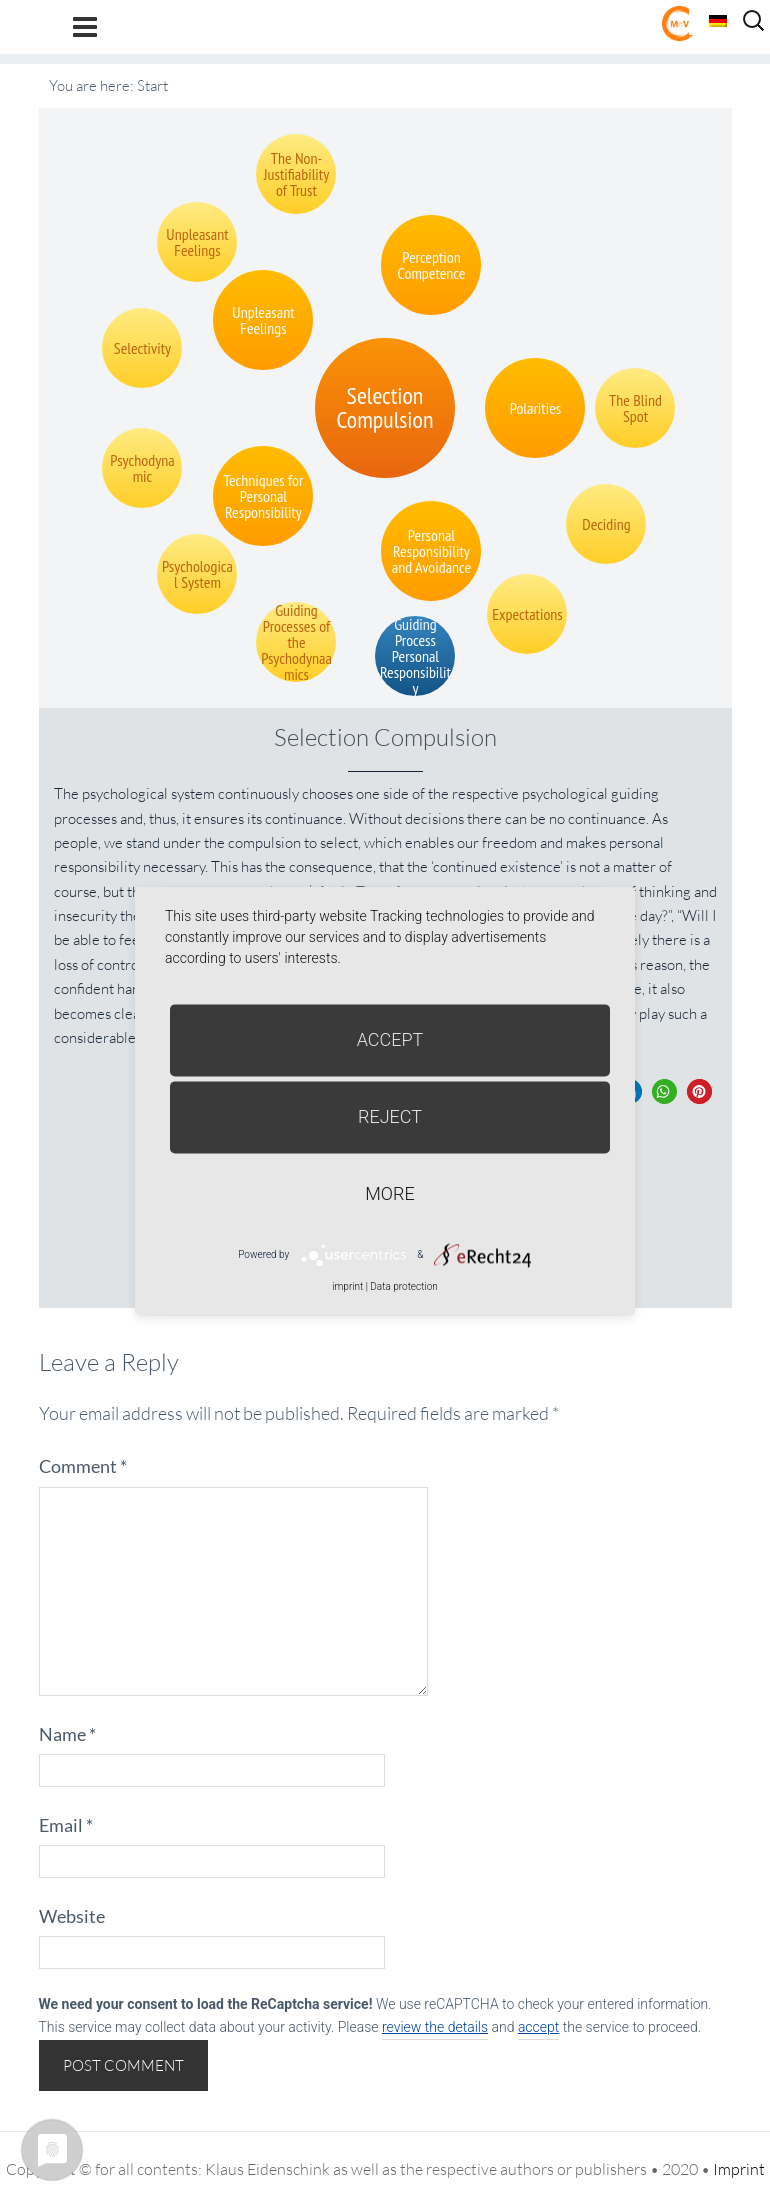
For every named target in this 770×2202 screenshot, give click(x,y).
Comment (83, 1466)
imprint (347, 1286)
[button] (664, 1091)
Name (67, 1734)
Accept (390, 1039)
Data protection (403, 1286)
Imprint (739, 2169)
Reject (390, 1116)
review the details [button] (435, 2027)
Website (72, 1916)
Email (66, 1825)
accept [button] (538, 2027)
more (389, 1193)
